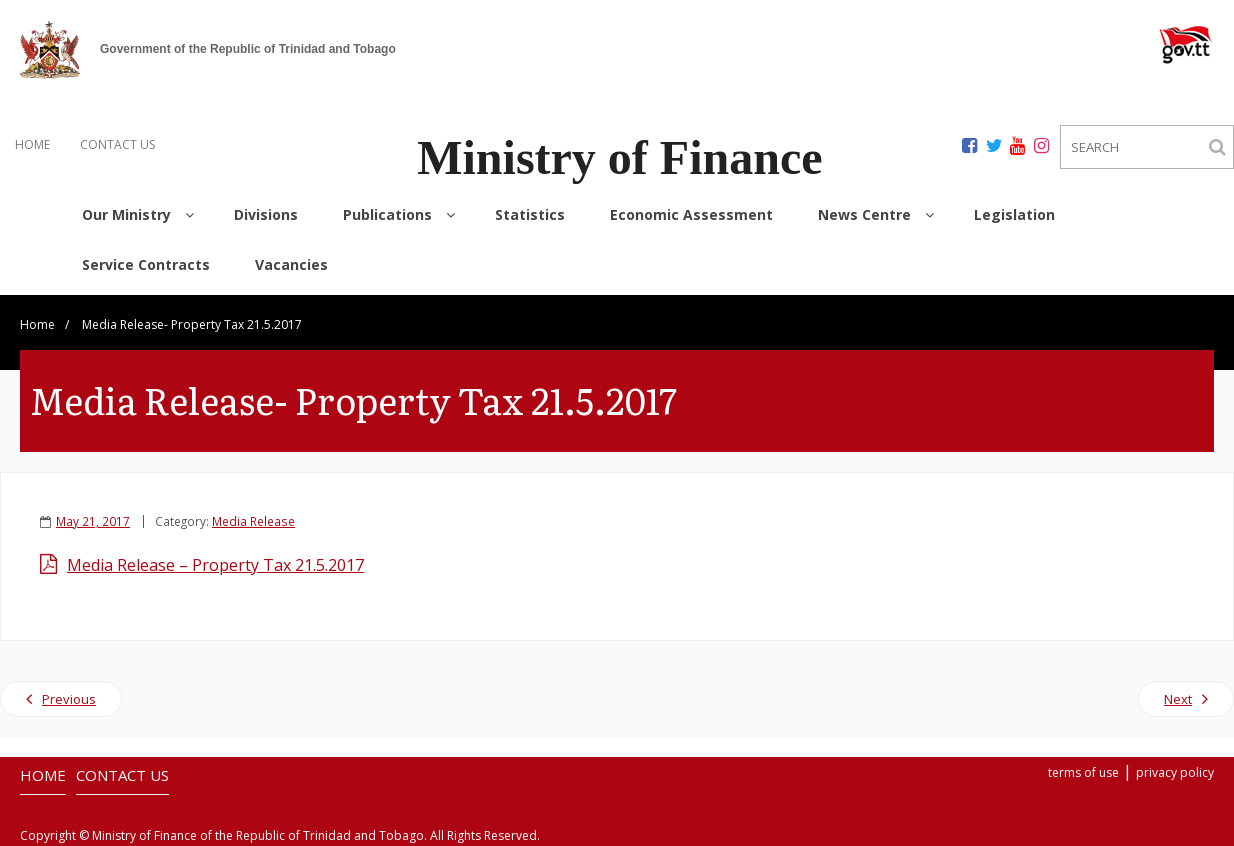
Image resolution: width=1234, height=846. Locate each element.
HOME (32, 144)
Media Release (253, 521)
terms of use (1083, 772)
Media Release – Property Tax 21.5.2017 (215, 565)
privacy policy (1175, 772)
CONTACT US (117, 144)
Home (37, 324)
